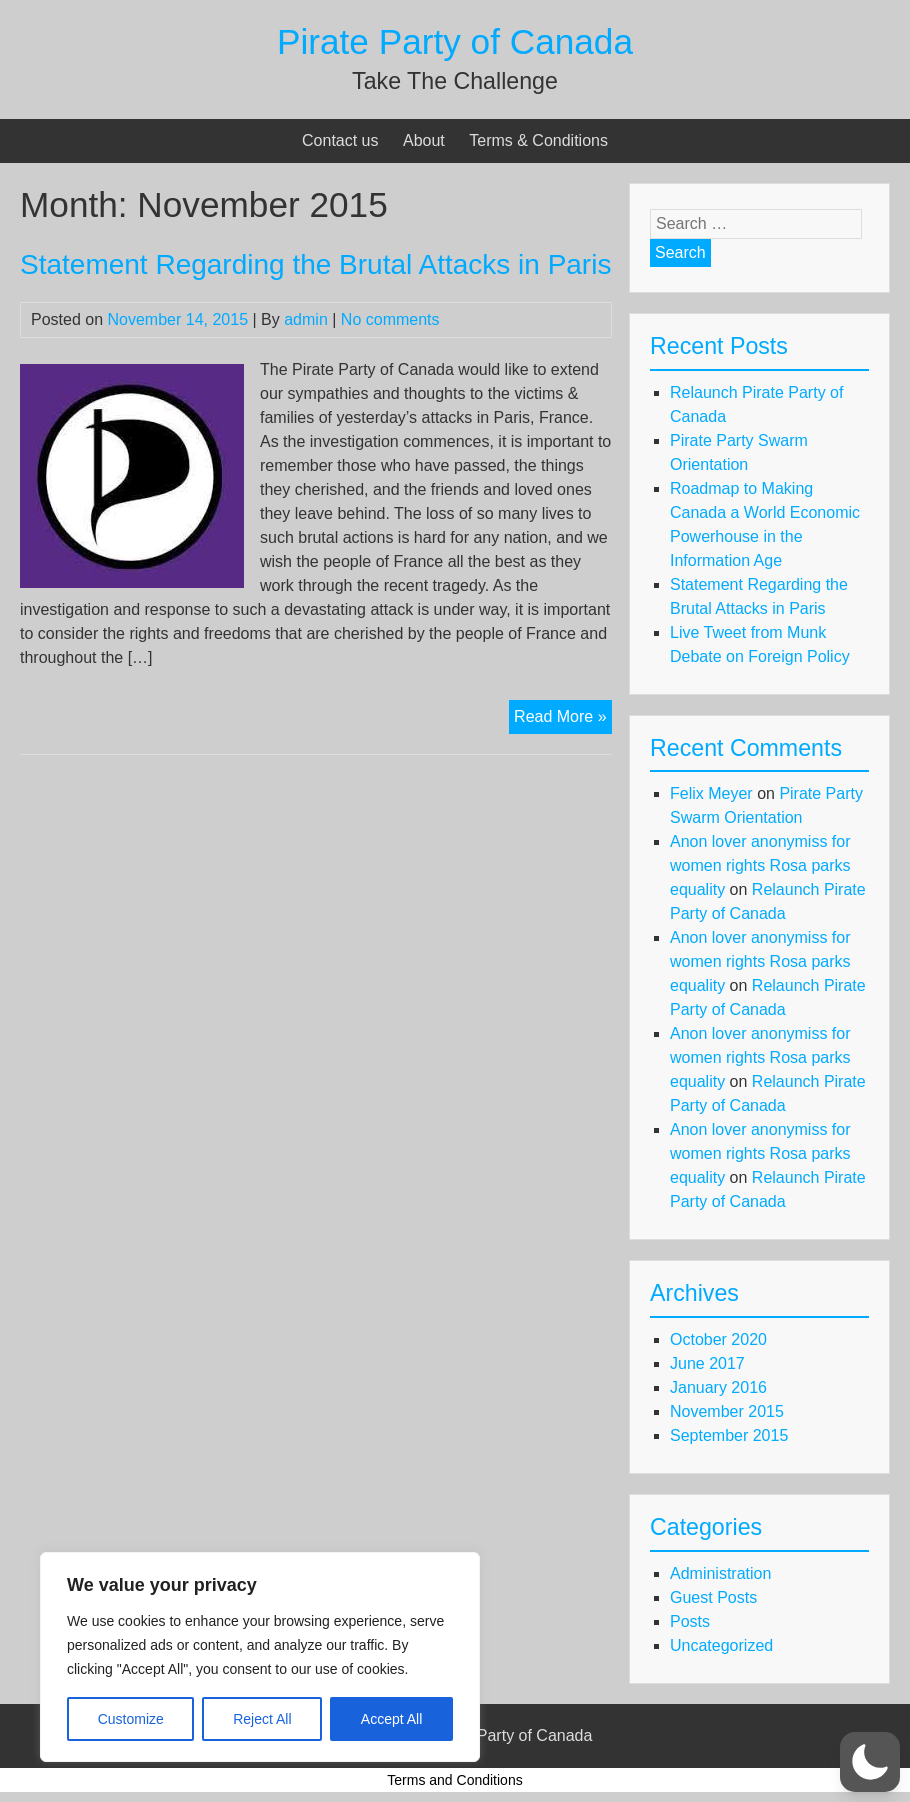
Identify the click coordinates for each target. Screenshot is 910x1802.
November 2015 (727, 1411)
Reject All (262, 1719)
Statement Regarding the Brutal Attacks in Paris (315, 264)
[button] (870, 1762)
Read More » (563, 719)
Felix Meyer (711, 793)
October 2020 (718, 1339)
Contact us (340, 140)
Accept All (391, 1719)
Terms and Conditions (454, 1780)
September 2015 (729, 1435)
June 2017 (707, 1363)
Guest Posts (713, 1597)
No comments (390, 319)
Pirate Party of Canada (455, 41)
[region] (260, 1657)
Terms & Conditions (538, 140)
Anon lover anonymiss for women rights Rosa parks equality (760, 865)
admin (306, 319)
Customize (131, 1719)
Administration (720, 1573)
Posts (690, 1621)
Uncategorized (721, 1645)
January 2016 (718, 1387)
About (424, 140)
